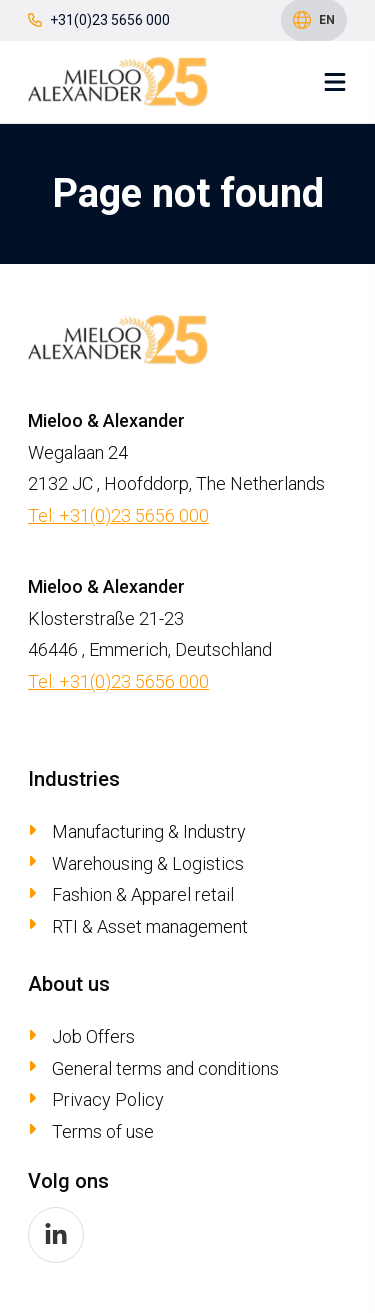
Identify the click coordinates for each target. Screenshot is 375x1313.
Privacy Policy (108, 1099)
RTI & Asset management (150, 926)
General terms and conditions (165, 1068)
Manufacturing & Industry (149, 831)
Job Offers (93, 1036)
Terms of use (103, 1131)
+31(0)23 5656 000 (99, 20)
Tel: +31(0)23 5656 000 (118, 515)
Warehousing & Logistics (148, 863)
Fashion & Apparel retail (143, 894)
